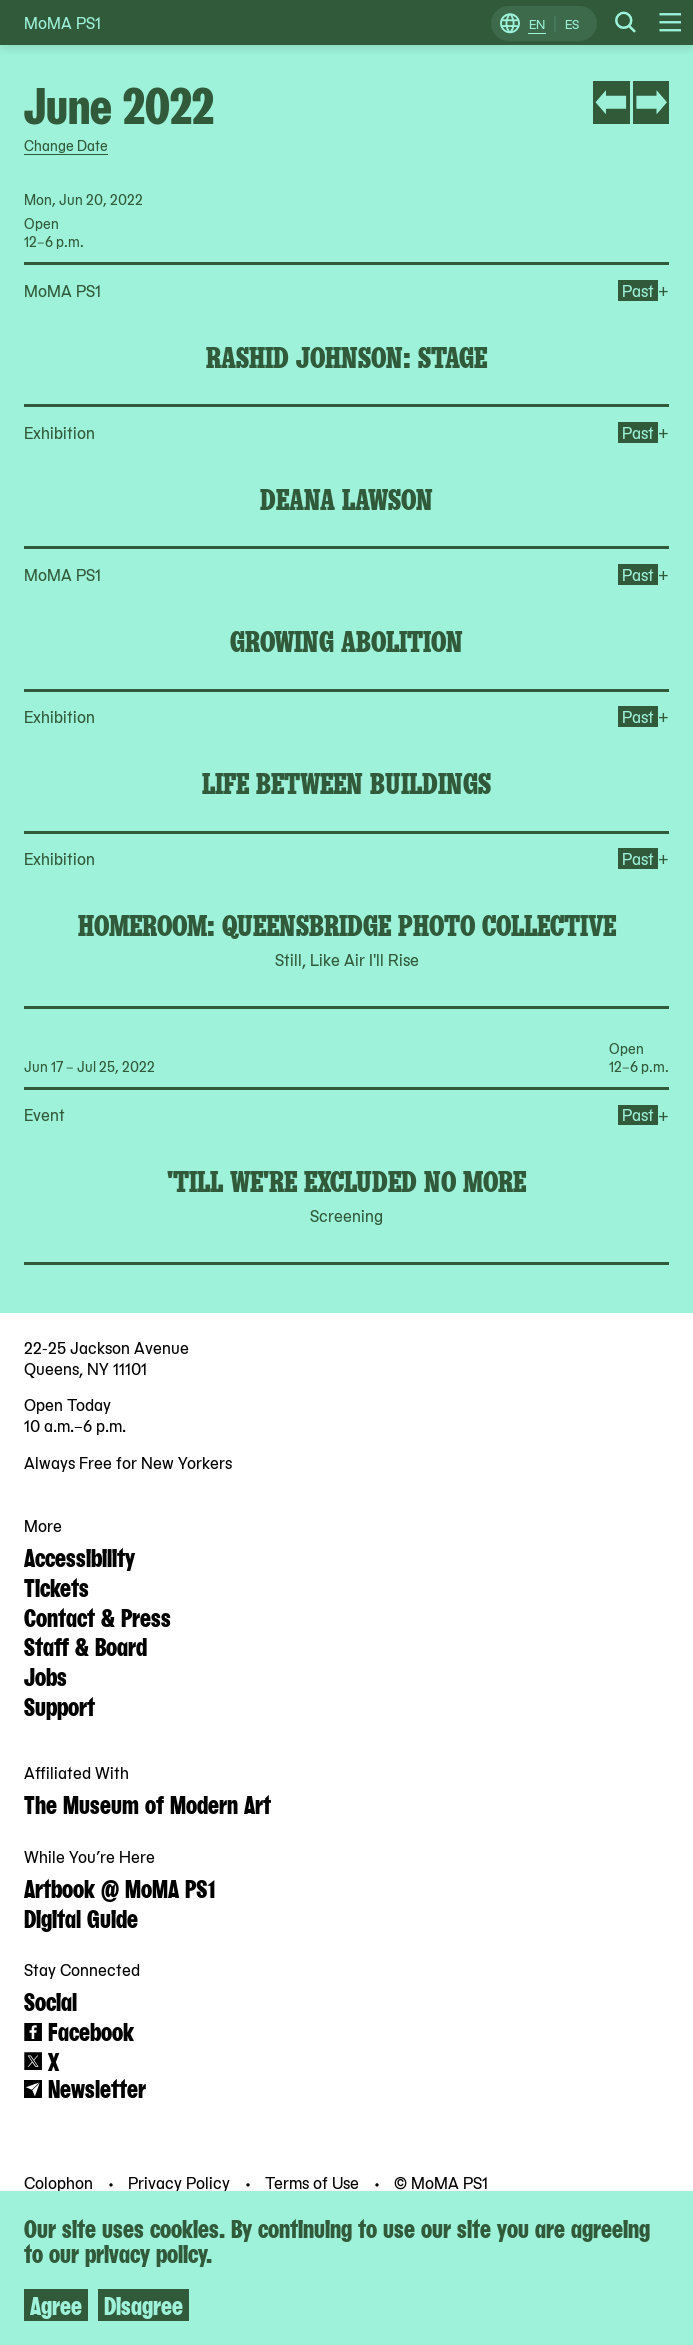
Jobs (45, 1675)
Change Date (66, 145)
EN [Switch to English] (537, 24)
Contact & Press (97, 1616)
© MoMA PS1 (441, 2182)
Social (50, 2000)
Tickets (56, 1586)
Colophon (60, 2182)
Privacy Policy (181, 2182)
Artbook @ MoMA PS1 (119, 1887)
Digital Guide (81, 1917)
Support (59, 1705)
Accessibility (79, 1556)
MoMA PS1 (62, 22)
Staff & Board (85, 1645)
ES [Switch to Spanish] (572, 24)
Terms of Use (314, 2182)
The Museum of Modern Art (147, 1803)
